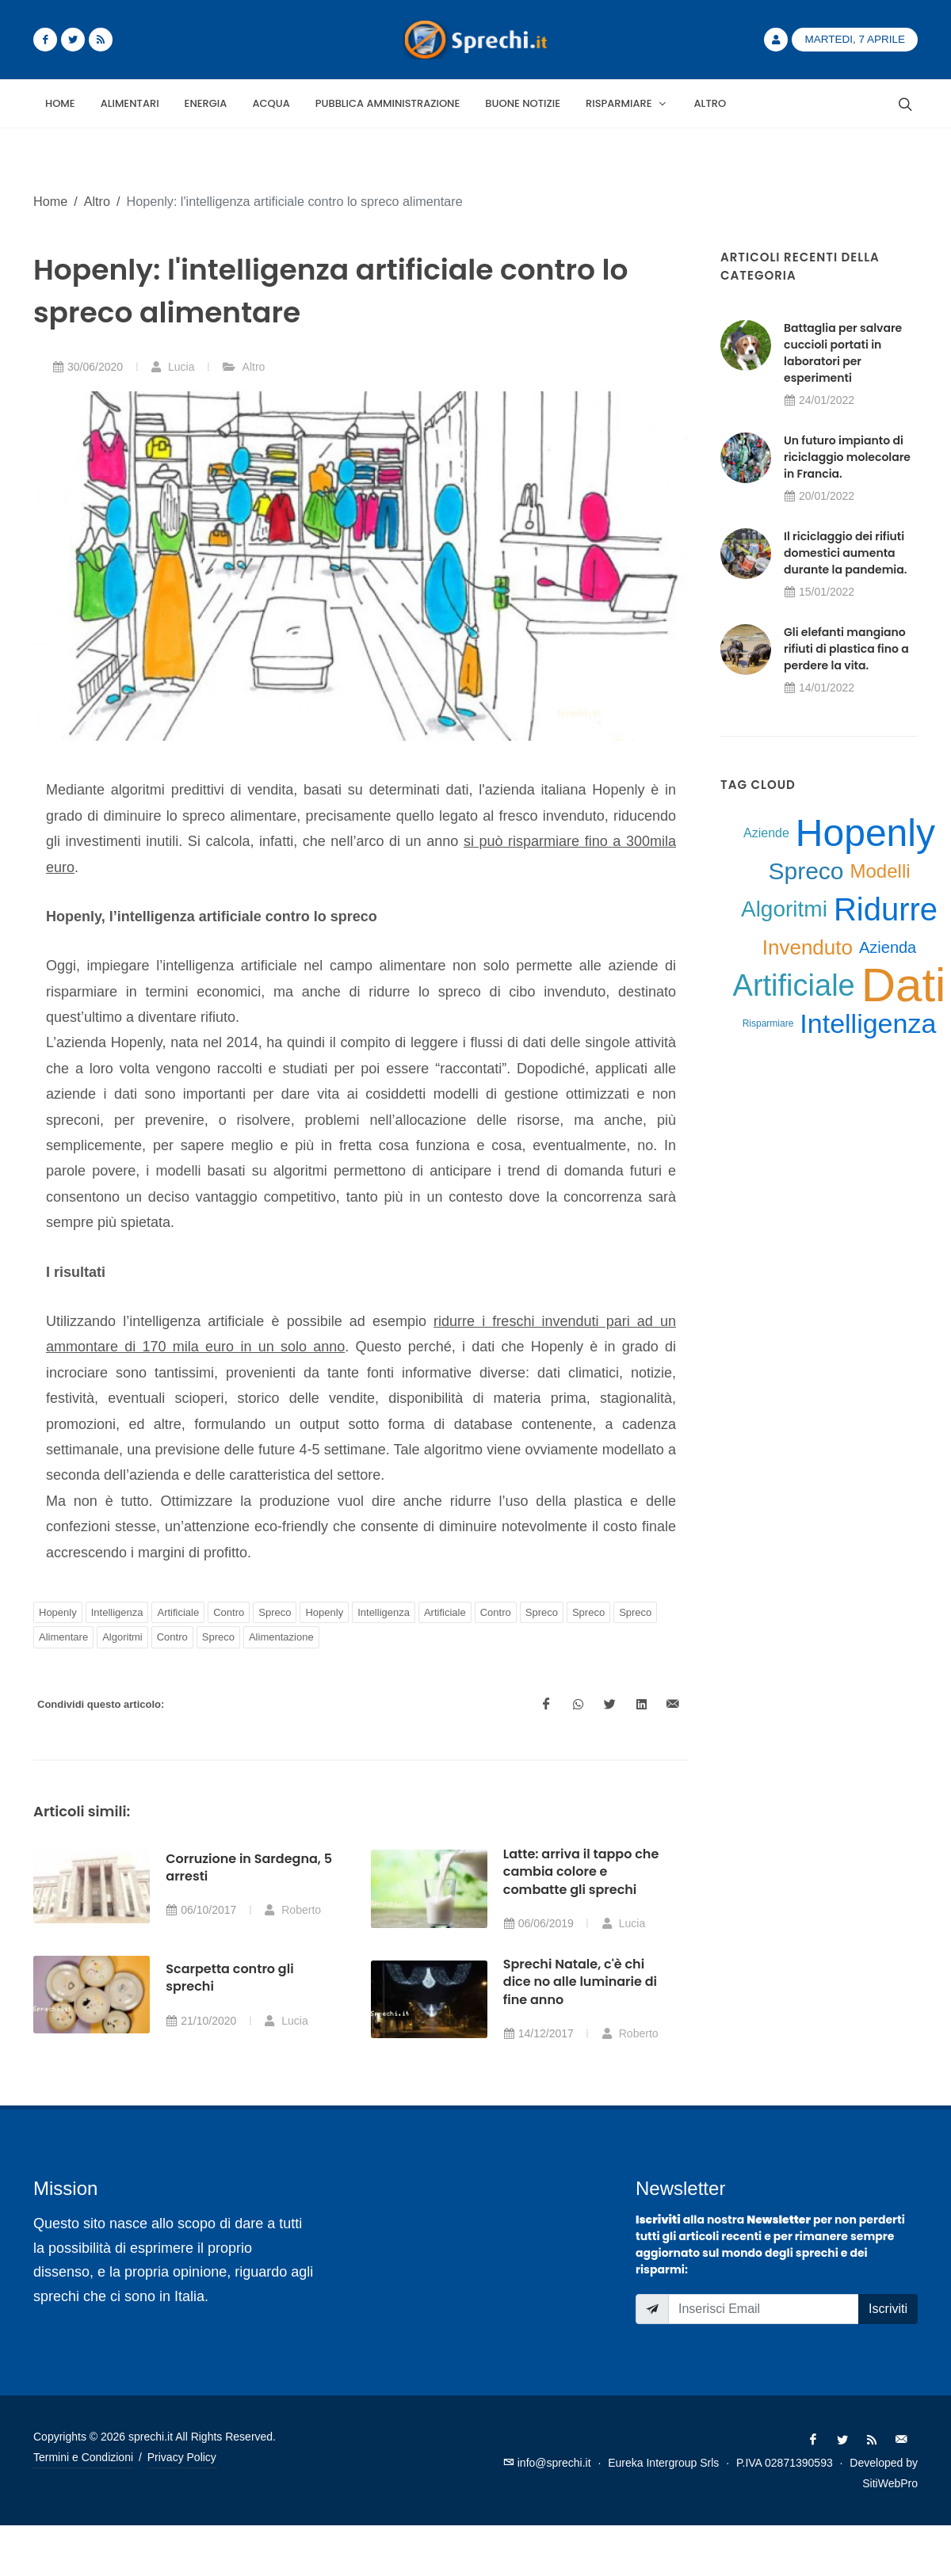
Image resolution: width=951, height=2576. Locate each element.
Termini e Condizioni (83, 2457)
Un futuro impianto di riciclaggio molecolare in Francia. (847, 457)
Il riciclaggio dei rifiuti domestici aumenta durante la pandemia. (845, 552)
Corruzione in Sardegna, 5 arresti (249, 1867)
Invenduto (807, 947)
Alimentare (63, 1637)
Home (50, 201)
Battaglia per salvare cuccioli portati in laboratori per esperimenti (843, 353)
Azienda (887, 947)
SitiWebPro (890, 2483)
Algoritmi (122, 1637)
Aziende (766, 833)
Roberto (292, 1909)
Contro (228, 1612)
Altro (97, 201)
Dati (903, 985)
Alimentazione (281, 1637)
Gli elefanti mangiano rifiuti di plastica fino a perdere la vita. (846, 648)
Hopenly (58, 1612)
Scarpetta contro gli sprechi (229, 1977)
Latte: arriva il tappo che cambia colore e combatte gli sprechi (581, 1872)
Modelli (880, 871)
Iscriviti (888, 2308)
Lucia (172, 366)
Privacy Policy (181, 2457)
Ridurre (886, 909)
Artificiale (178, 1612)
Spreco (274, 1612)
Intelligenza (117, 1612)
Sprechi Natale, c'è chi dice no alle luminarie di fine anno (580, 1982)
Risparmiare (768, 1023)
